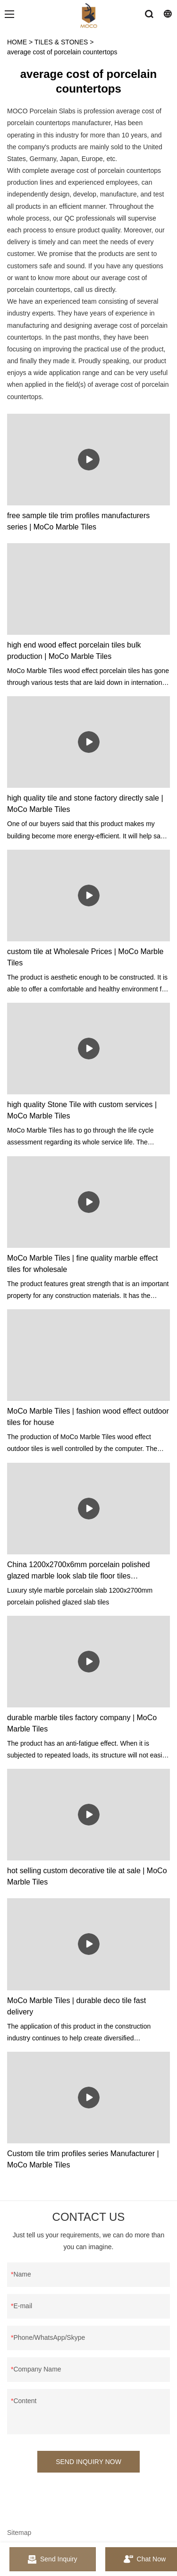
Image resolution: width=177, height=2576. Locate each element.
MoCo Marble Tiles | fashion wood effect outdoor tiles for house (88, 1416)
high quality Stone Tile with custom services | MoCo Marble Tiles (82, 1110)
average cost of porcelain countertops (62, 52)
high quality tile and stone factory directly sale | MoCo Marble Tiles (85, 803)
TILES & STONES (61, 42)
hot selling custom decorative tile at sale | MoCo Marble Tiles (87, 1876)
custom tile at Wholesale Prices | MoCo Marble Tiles (85, 957)
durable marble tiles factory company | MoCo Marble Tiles (82, 1723)
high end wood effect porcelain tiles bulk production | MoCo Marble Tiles (74, 650)
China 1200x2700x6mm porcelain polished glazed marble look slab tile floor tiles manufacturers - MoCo (78, 1571)
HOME (17, 42)
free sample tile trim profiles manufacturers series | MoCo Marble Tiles (78, 521)
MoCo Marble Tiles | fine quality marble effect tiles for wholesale (82, 1263)
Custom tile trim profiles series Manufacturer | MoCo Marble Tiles (83, 2159)
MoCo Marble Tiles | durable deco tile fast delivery (76, 2006)
